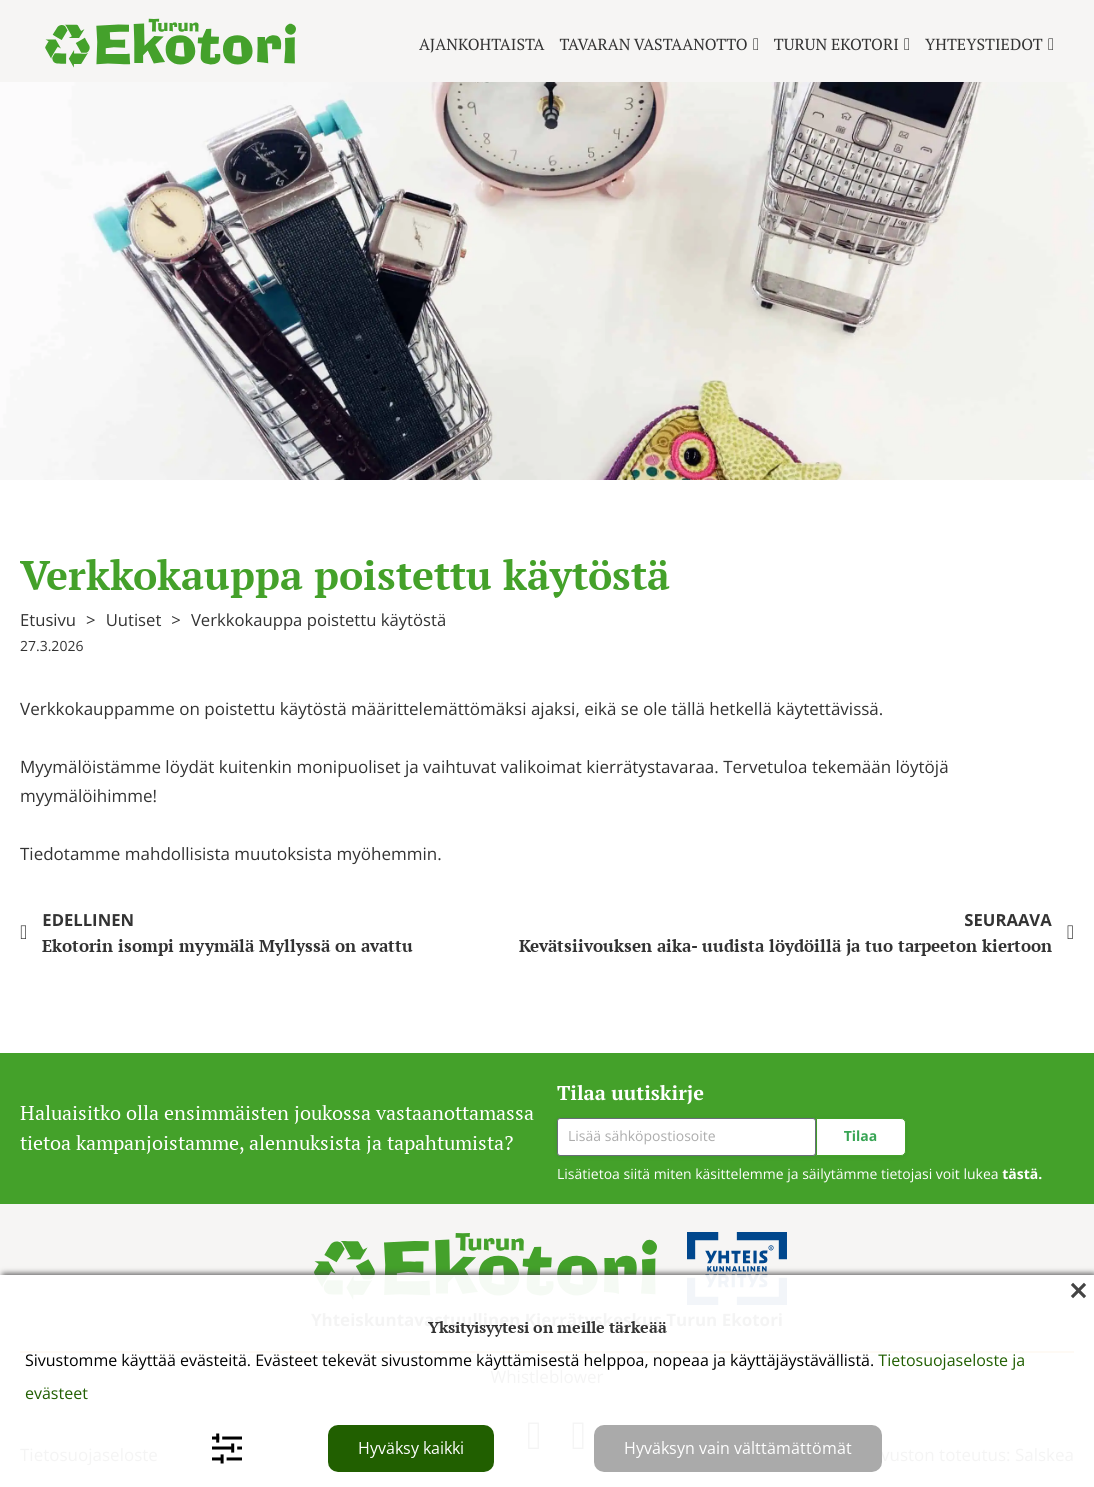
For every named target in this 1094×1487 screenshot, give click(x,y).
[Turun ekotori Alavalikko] (907, 44)
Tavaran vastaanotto (654, 44)
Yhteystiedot (984, 44)
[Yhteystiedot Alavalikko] (1051, 44)
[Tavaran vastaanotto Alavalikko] (756, 44)
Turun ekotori (836, 44)
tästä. (1022, 1174)
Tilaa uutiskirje (630, 1092)
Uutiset (134, 619)
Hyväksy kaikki (411, 1448)
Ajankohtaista (482, 44)
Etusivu (48, 619)
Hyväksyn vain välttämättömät (738, 1448)
